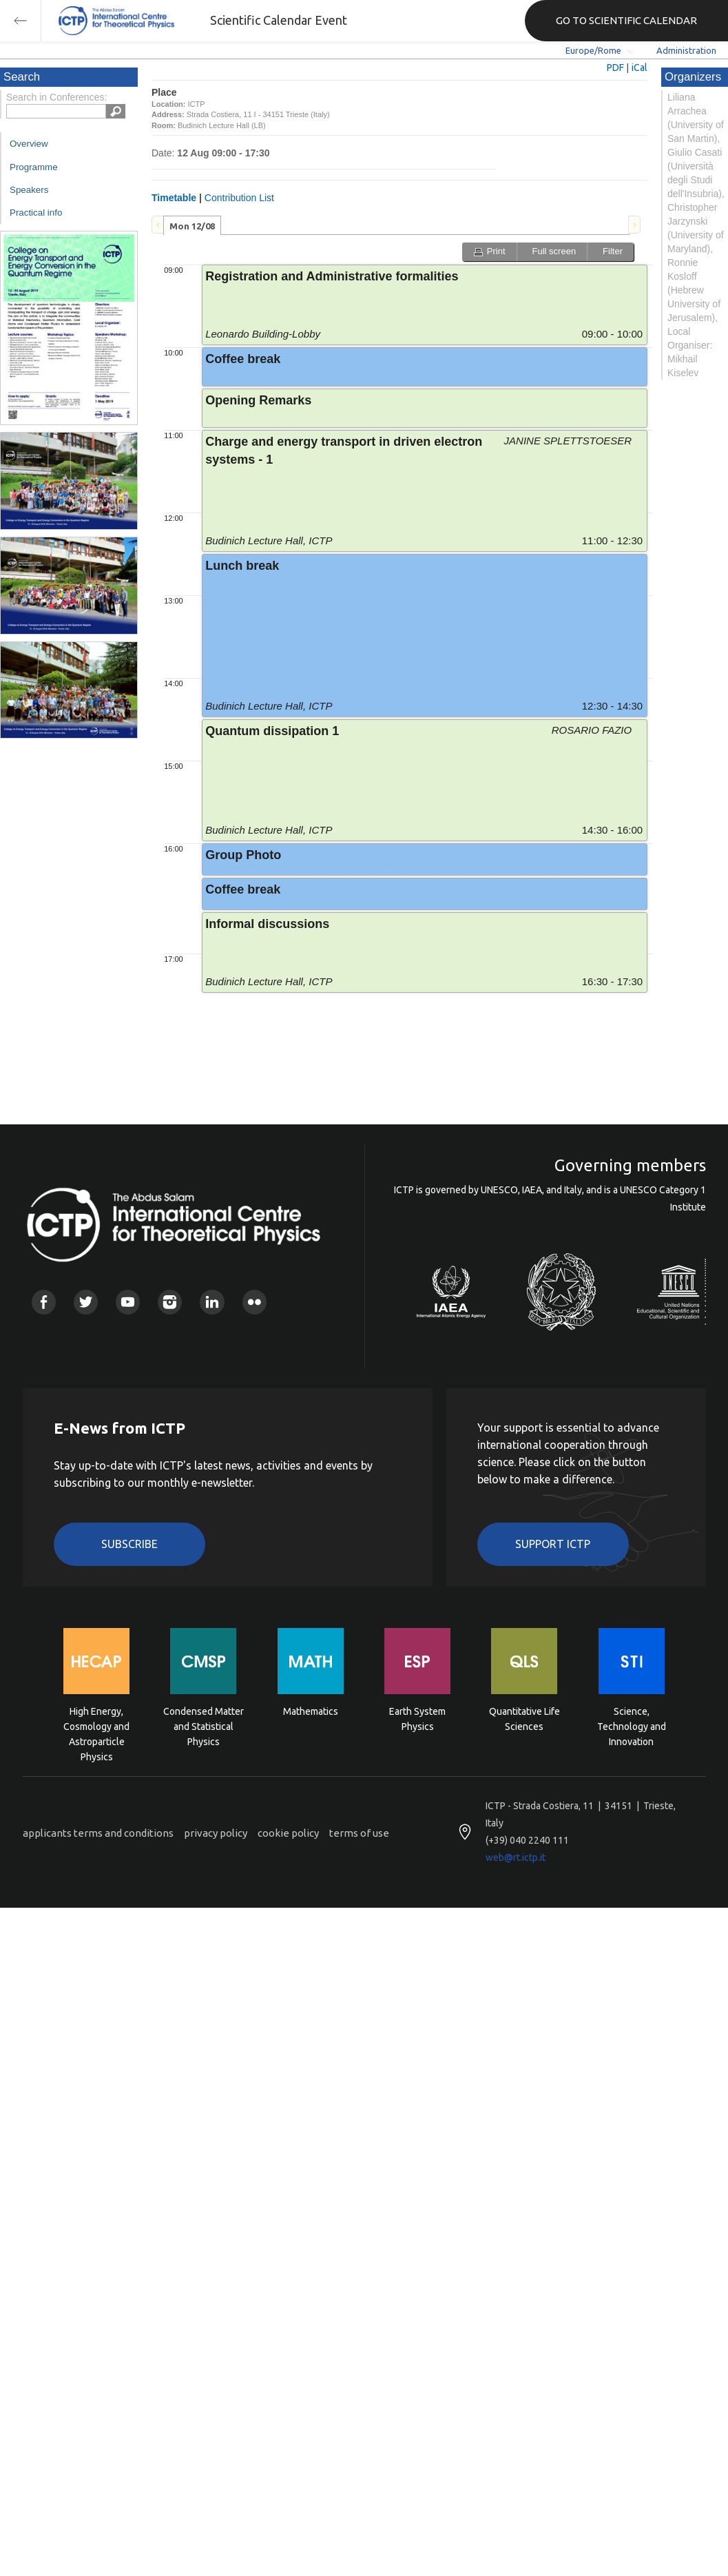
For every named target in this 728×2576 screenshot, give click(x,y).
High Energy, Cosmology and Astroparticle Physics (96, 1725)
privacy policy (215, 1833)
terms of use (359, 1833)
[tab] (192, 225)
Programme (34, 167)
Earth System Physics (417, 1719)
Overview (29, 143)
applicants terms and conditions (98, 1833)
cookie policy (288, 1833)
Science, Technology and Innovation (631, 1725)
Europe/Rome (593, 50)
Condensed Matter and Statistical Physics (203, 1725)
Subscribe (129, 1544)
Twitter (86, 1302)
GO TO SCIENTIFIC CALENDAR (626, 20)
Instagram (170, 1302)
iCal (639, 67)
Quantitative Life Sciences (524, 1719)
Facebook (44, 1302)
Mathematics (310, 1711)
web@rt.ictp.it (515, 1857)
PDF (615, 67)
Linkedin (212, 1302)
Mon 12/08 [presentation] (192, 226)
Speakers (29, 190)
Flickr (254, 1302)
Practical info (36, 212)
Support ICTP (552, 1544)
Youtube (128, 1302)
